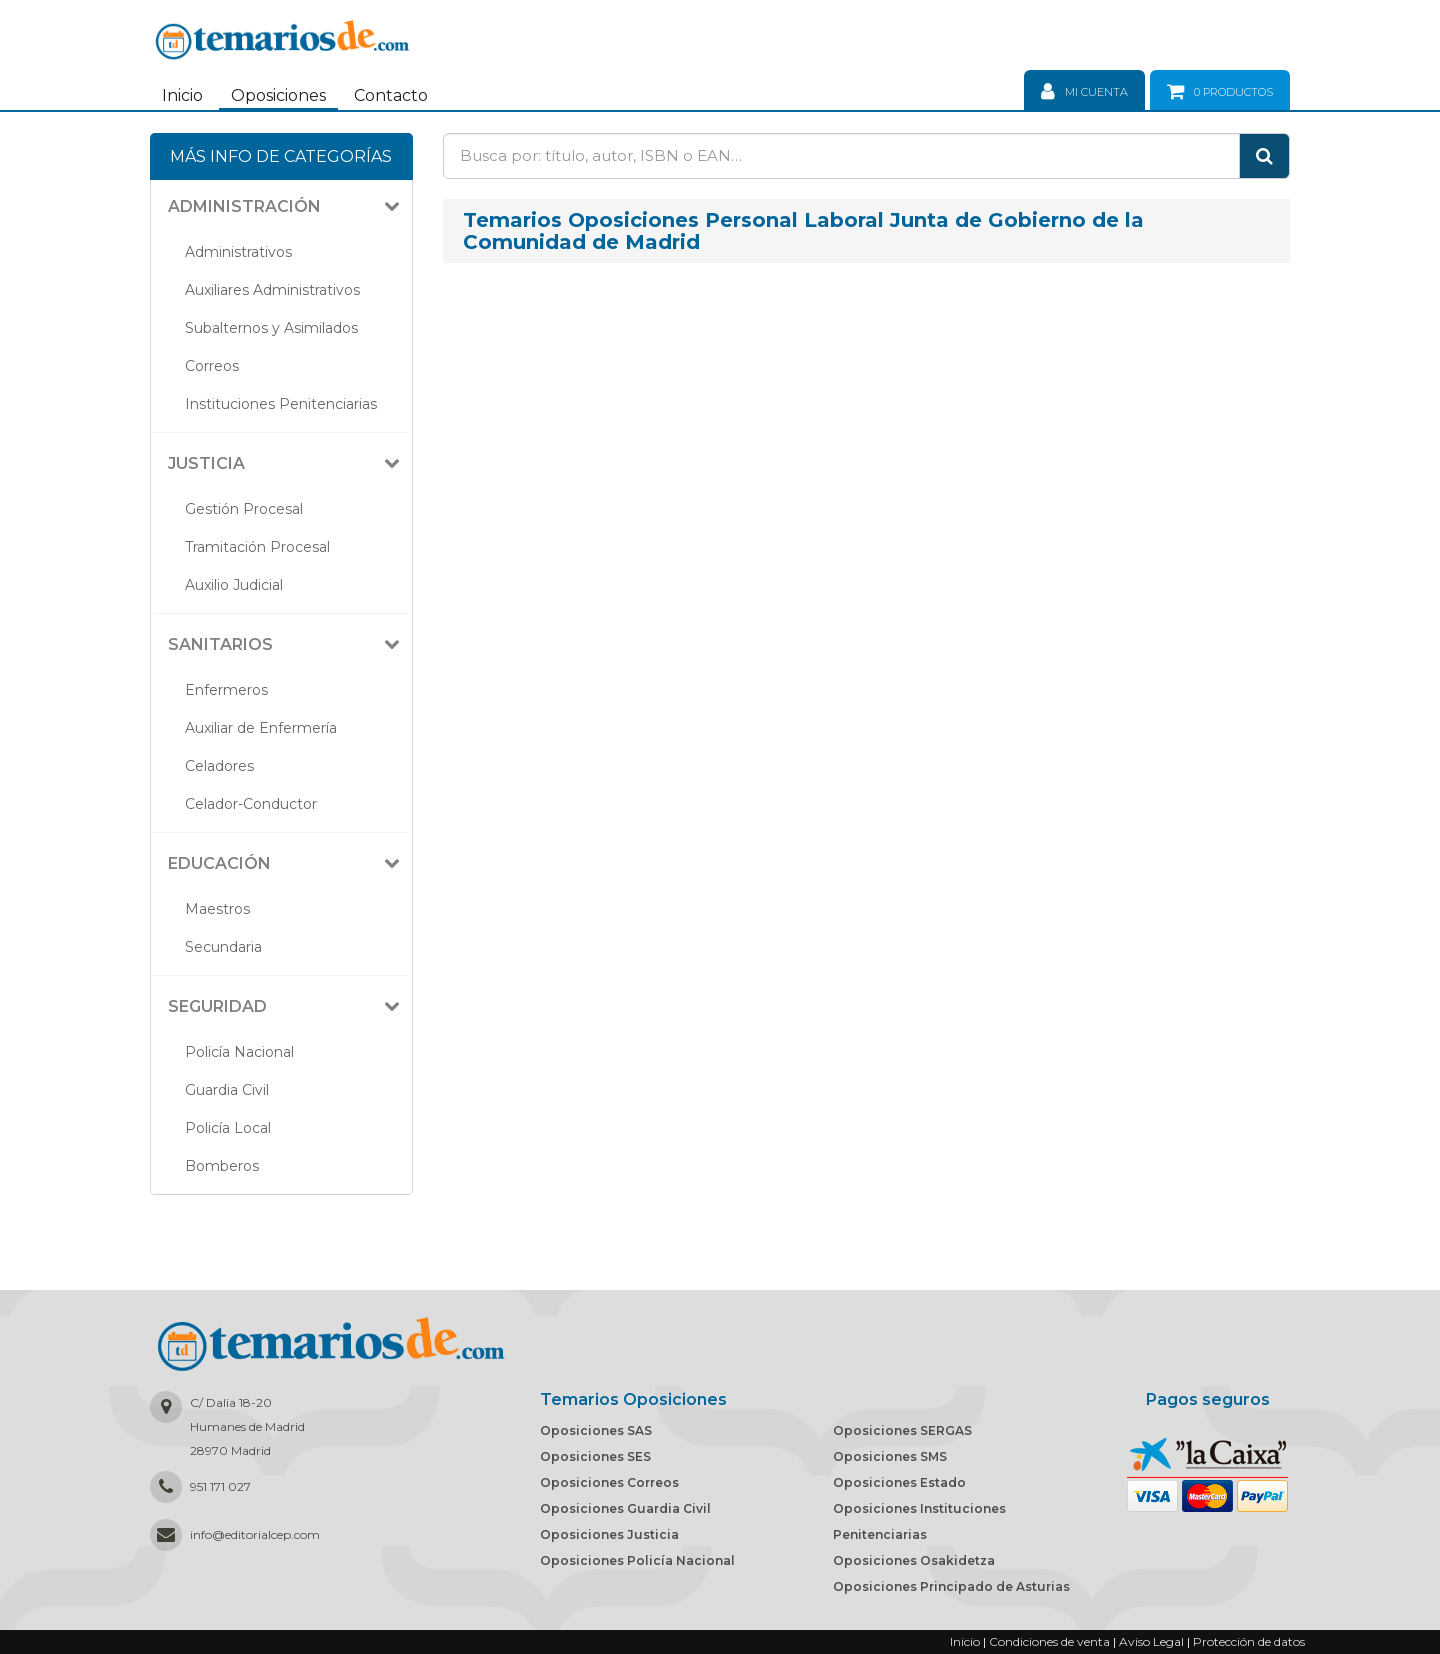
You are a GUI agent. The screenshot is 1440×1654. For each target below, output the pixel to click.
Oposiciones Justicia (609, 1534)
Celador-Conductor (251, 804)
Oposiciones (278, 95)
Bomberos (222, 1166)
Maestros (217, 909)
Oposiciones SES (595, 1456)
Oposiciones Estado (899, 1482)
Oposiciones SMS (890, 1456)
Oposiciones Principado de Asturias (951, 1586)
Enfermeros (226, 690)
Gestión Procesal (244, 509)
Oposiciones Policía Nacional (637, 1560)
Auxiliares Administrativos (272, 290)
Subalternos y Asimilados (271, 328)
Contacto (391, 95)
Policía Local (228, 1128)
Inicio (182, 95)
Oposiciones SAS (596, 1430)
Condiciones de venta (1049, 1641)
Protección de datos (1249, 1641)
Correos (212, 366)
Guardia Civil (227, 1090)
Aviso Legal (1151, 1641)
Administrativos (238, 252)
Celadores (219, 766)
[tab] (281, 207)
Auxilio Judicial (234, 585)
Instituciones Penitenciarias (281, 404)
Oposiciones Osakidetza (914, 1560)
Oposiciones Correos (609, 1482)
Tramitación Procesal (257, 547)
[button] (289, 207)
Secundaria (223, 947)
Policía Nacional (239, 1052)
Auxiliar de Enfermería (261, 728)
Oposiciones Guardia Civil (625, 1508)
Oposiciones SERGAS (902, 1430)
